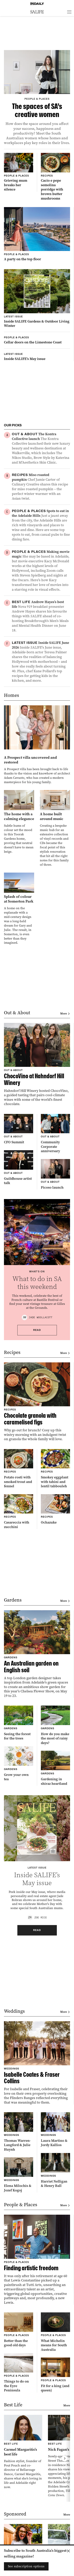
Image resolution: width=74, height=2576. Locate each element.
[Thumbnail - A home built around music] (55, 828)
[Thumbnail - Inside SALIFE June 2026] (41, 662)
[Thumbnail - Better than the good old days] (18, 2329)
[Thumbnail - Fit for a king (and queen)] (55, 2375)
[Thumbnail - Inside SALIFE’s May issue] (37, 356)
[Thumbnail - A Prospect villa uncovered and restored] (37, 744)
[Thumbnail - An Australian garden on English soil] (37, 1654)
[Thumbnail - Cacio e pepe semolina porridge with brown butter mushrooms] (55, 177)
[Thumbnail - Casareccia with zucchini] (18, 1511)
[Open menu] (69, 11)
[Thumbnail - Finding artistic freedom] (37, 2260)
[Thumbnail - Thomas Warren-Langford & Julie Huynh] (18, 2132)
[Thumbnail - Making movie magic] (41, 570)
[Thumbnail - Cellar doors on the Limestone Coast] (37, 340)
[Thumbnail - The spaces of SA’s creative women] (37, 97)
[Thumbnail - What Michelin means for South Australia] (55, 2332)
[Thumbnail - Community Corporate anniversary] (55, 1133)
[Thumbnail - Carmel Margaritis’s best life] (23, 2452)
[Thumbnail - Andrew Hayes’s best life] (41, 616)
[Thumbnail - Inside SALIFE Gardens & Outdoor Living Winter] (37, 298)
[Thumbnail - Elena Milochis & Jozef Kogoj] (18, 2174)
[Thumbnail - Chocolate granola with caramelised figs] (37, 1401)
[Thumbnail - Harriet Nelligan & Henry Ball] (55, 2170)
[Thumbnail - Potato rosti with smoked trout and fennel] (18, 1468)
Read (37, 1329)
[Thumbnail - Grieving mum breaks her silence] (18, 172)
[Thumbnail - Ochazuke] (55, 1509)
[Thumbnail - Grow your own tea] (18, 1763)
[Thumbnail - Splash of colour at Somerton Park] (19, 909)
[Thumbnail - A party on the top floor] (37, 234)
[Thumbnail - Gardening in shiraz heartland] (55, 1768)
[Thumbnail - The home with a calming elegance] (19, 822)
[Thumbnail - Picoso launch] (55, 1174)
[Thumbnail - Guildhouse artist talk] (18, 1167)
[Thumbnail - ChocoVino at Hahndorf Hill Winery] (37, 1064)
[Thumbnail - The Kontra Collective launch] (41, 448)
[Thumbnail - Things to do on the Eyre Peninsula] (18, 2373)
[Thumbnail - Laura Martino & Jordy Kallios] (55, 2129)
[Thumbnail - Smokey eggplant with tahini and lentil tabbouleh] (55, 1468)
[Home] (37, 3)
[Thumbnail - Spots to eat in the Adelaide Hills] (41, 525)
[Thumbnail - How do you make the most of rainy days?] (55, 1725)
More (65, 1013)
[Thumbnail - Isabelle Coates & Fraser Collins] (37, 2063)
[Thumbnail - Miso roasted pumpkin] (41, 487)
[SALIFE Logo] (37, 12)
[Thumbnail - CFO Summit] (18, 1129)
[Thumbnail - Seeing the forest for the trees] (18, 1723)
